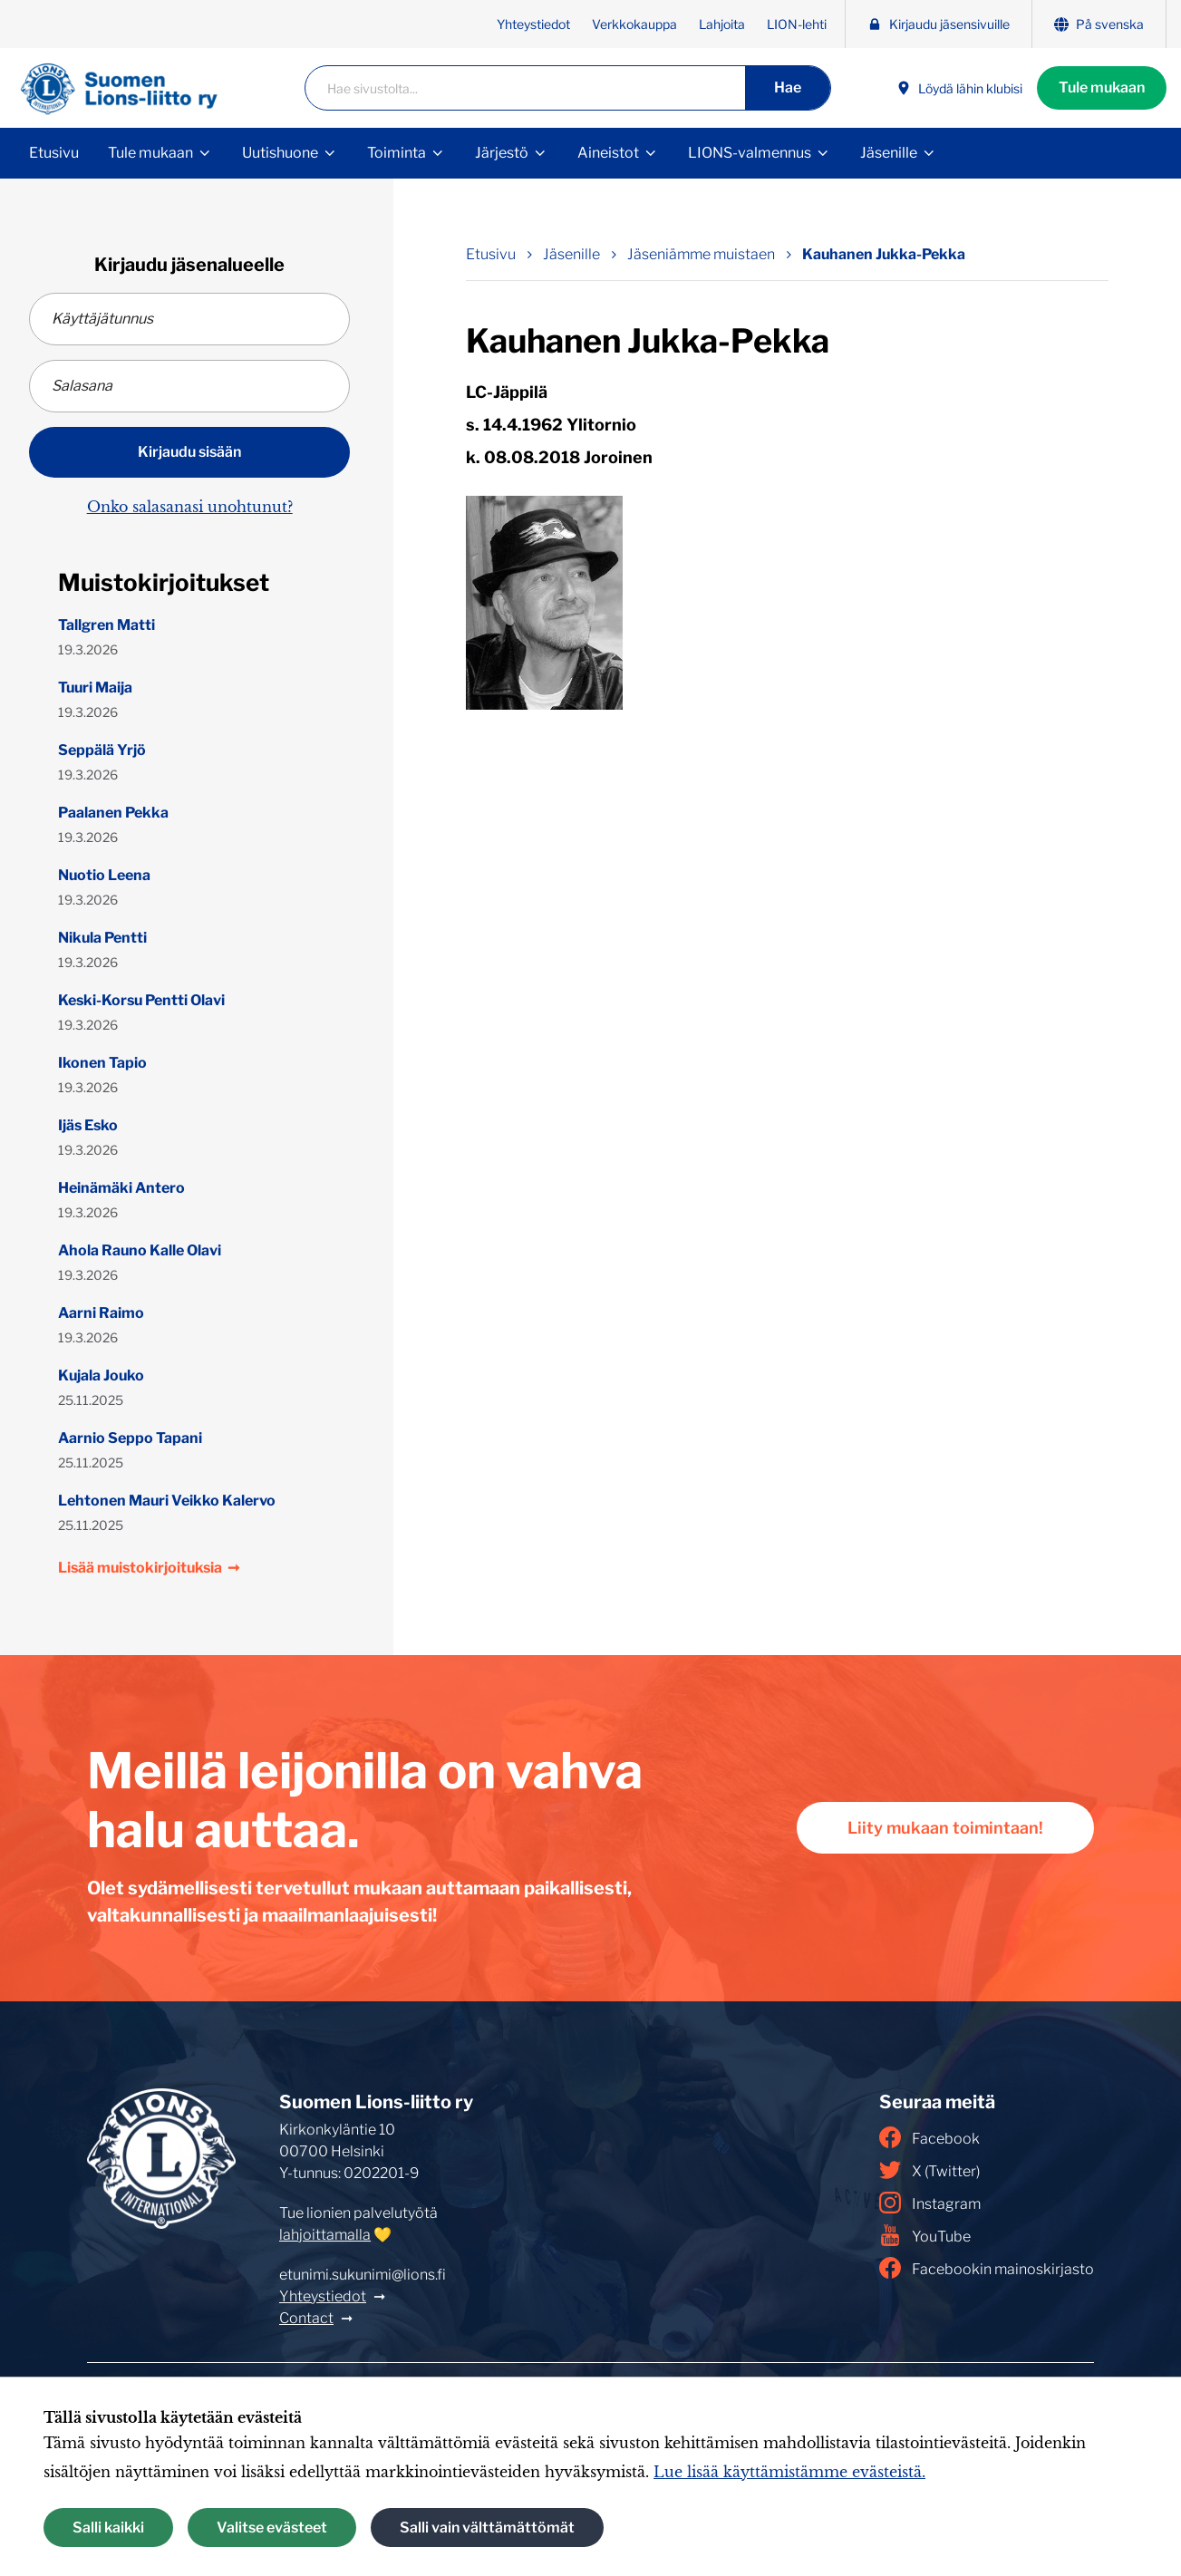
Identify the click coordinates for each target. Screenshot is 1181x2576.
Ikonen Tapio (102, 1062)
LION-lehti (797, 24)
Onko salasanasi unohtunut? (190, 507)
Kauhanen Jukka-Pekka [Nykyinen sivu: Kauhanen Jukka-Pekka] (883, 254)
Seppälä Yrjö (102, 750)
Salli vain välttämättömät (487, 2527)
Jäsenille (888, 152)
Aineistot (608, 152)
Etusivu (54, 152)
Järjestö (501, 152)
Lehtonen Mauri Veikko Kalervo (167, 1500)
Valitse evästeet (272, 2527)
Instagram (930, 2202)
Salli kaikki (108, 2527)
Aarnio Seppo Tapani (130, 1438)
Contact (306, 2318)
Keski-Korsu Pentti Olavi (141, 1000)
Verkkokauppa (634, 24)
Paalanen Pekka (113, 812)
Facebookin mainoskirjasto (986, 2268)
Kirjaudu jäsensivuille (938, 24)
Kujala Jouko (101, 1375)
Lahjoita (722, 24)
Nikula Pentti (102, 937)
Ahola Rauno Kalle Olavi (139, 1250)
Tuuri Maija (95, 687)
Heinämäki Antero (121, 1187)
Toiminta (396, 152)
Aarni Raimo (101, 1313)
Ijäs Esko (88, 1125)
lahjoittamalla (325, 2234)
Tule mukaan (1102, 87)
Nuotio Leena (104, 875)
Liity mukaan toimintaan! (945, 1827)
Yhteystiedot (533, 24)
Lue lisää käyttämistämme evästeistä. (789, 2472)
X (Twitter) (929, 2170)
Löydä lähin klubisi (959, 88)
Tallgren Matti (106, 625)
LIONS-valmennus (749, 152)
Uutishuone (280, 152)
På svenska (1099, 24)
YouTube (925, 2235)
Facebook (929, 2137)
